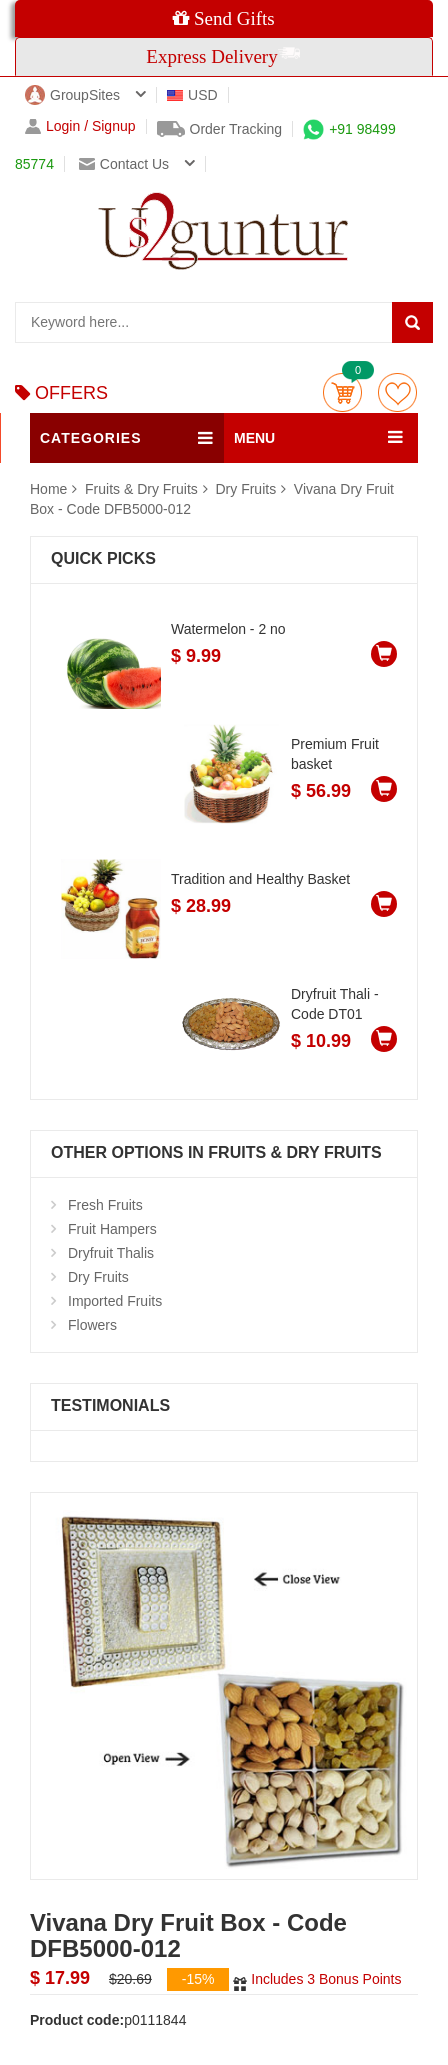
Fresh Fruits (105, 1205)
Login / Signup (80, 126)
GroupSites (72, 95)
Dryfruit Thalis (111, 1253)
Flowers (92, 1325)
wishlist (397, 392)
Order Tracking (220, 129)
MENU (254, 438)
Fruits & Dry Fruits (143, 489)
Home (48, 489)
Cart (342, 392)
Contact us (124, 164)
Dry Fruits (245, 489)
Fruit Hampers (112, 1229)
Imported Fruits (115, 1301)
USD (192, 95)
